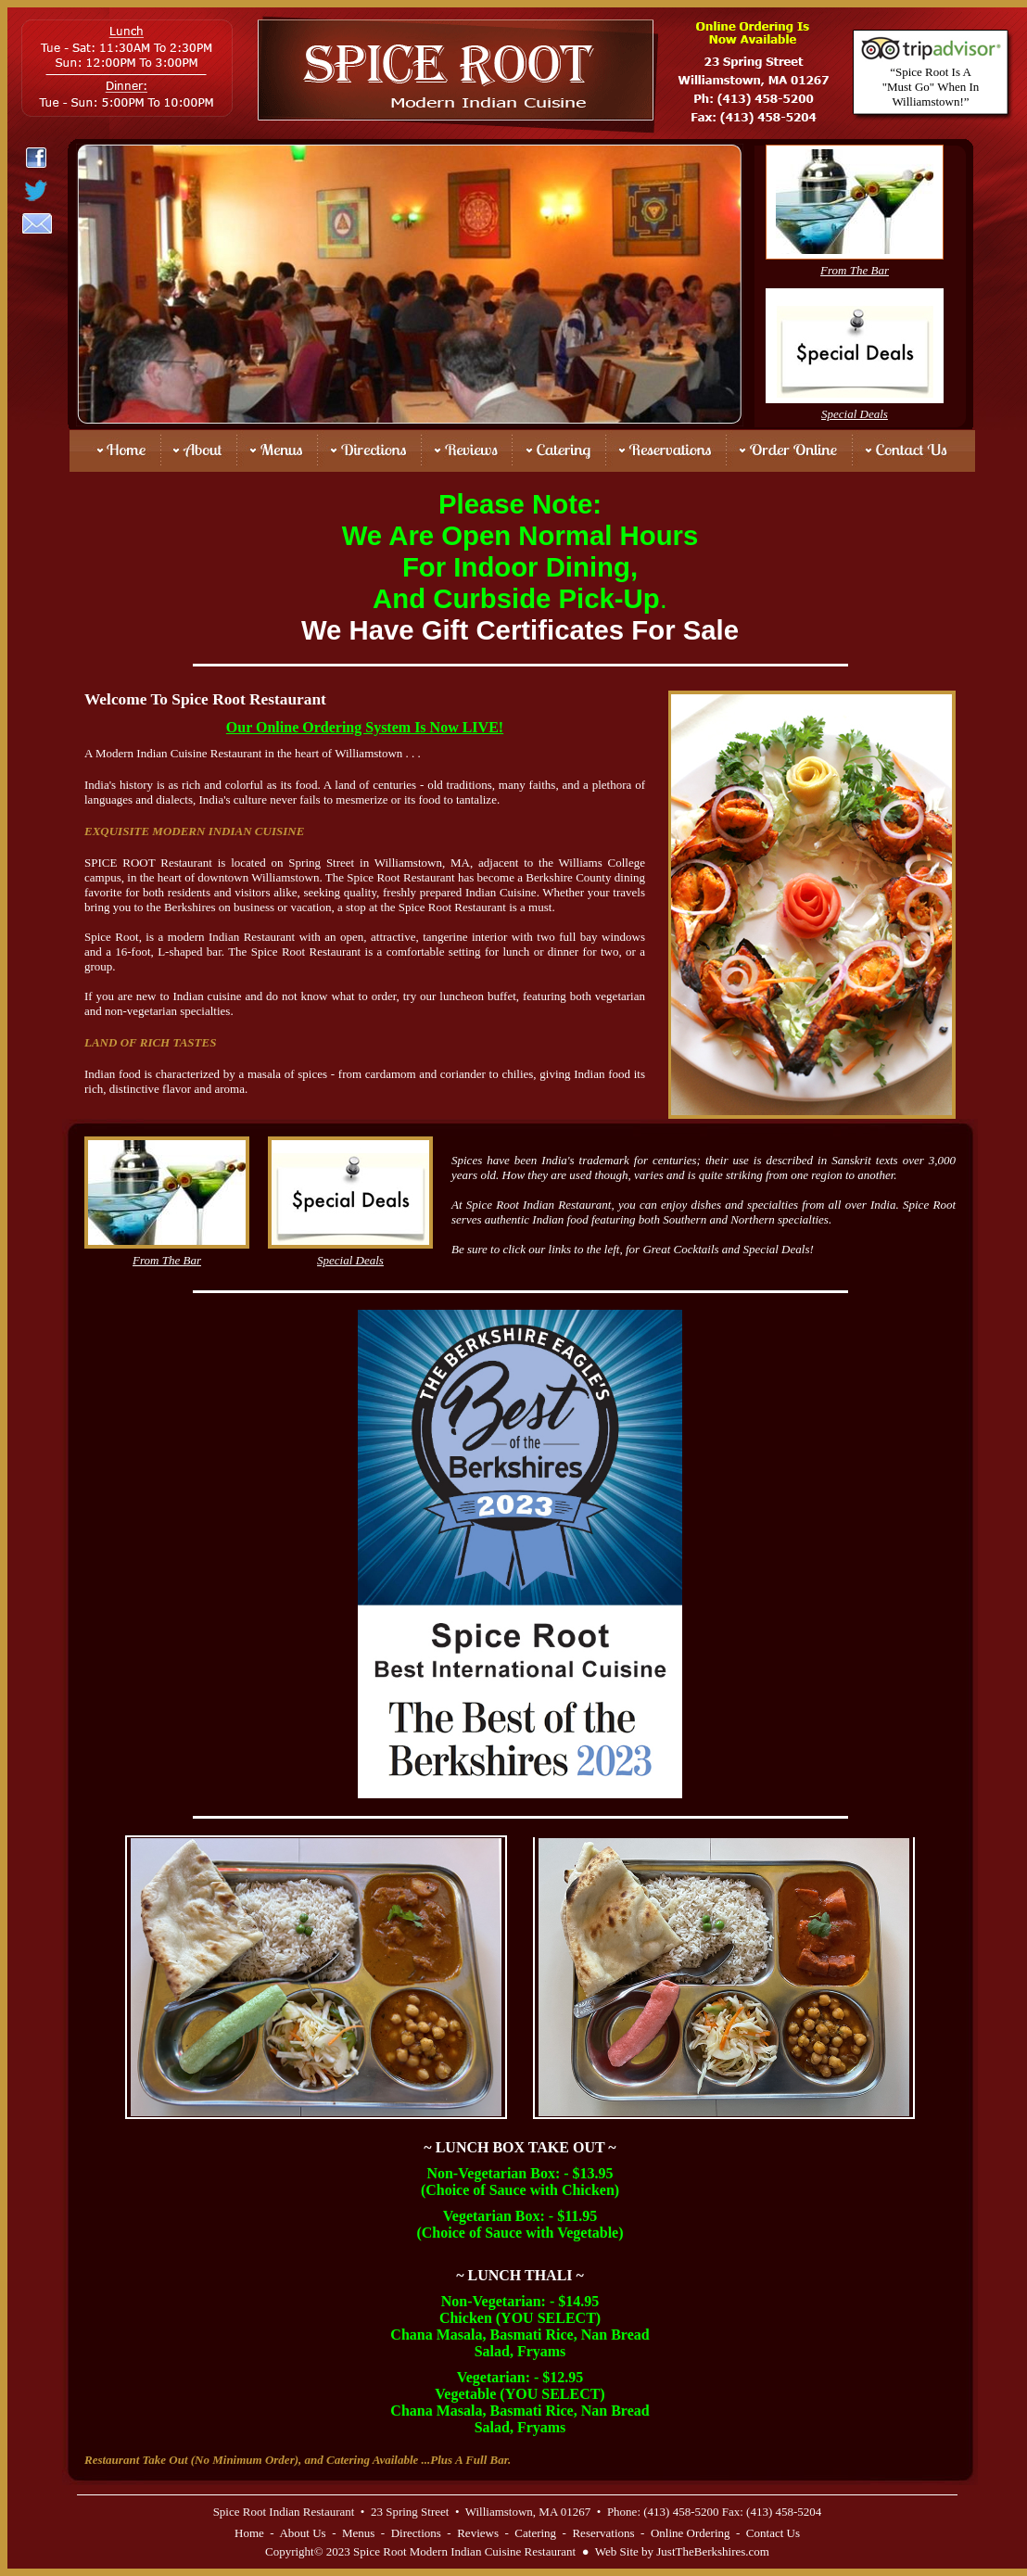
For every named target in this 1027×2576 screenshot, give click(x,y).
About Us (302, 2533)
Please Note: (520, 504)
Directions (416, 2533)
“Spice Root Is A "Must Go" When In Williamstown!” (931, 86)
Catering (535, 2533)
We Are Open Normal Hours (520, 535)
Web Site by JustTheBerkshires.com (682, 2551)
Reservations (603, 2533)
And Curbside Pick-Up (516, 598)
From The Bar (854, 270)
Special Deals (854, 414)
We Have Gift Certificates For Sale (520, 630)
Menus (358, 2533)
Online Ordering (690, 2533)
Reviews (478, 2533)
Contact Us (773, 2533)
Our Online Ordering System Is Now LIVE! (364, 727)
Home (249, 2533)
